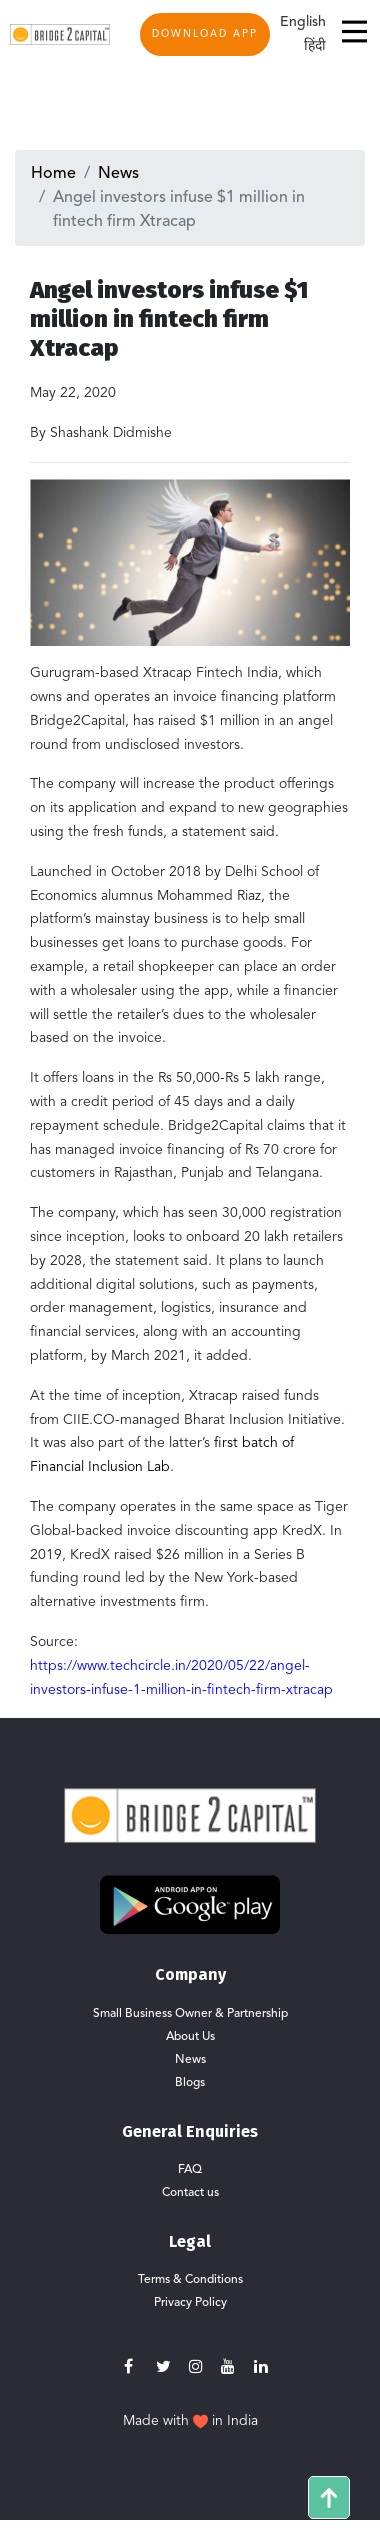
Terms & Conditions (190, 2280)
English (303, 22)
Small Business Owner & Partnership (190, 2014)
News (118, 174)
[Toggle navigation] (348, 34)
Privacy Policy (190, 2303)
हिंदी (315, 46)
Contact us (190, 2193)
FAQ (190, 2170)
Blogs (190, 2083)
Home (53, 174)
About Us (190, 2037)
